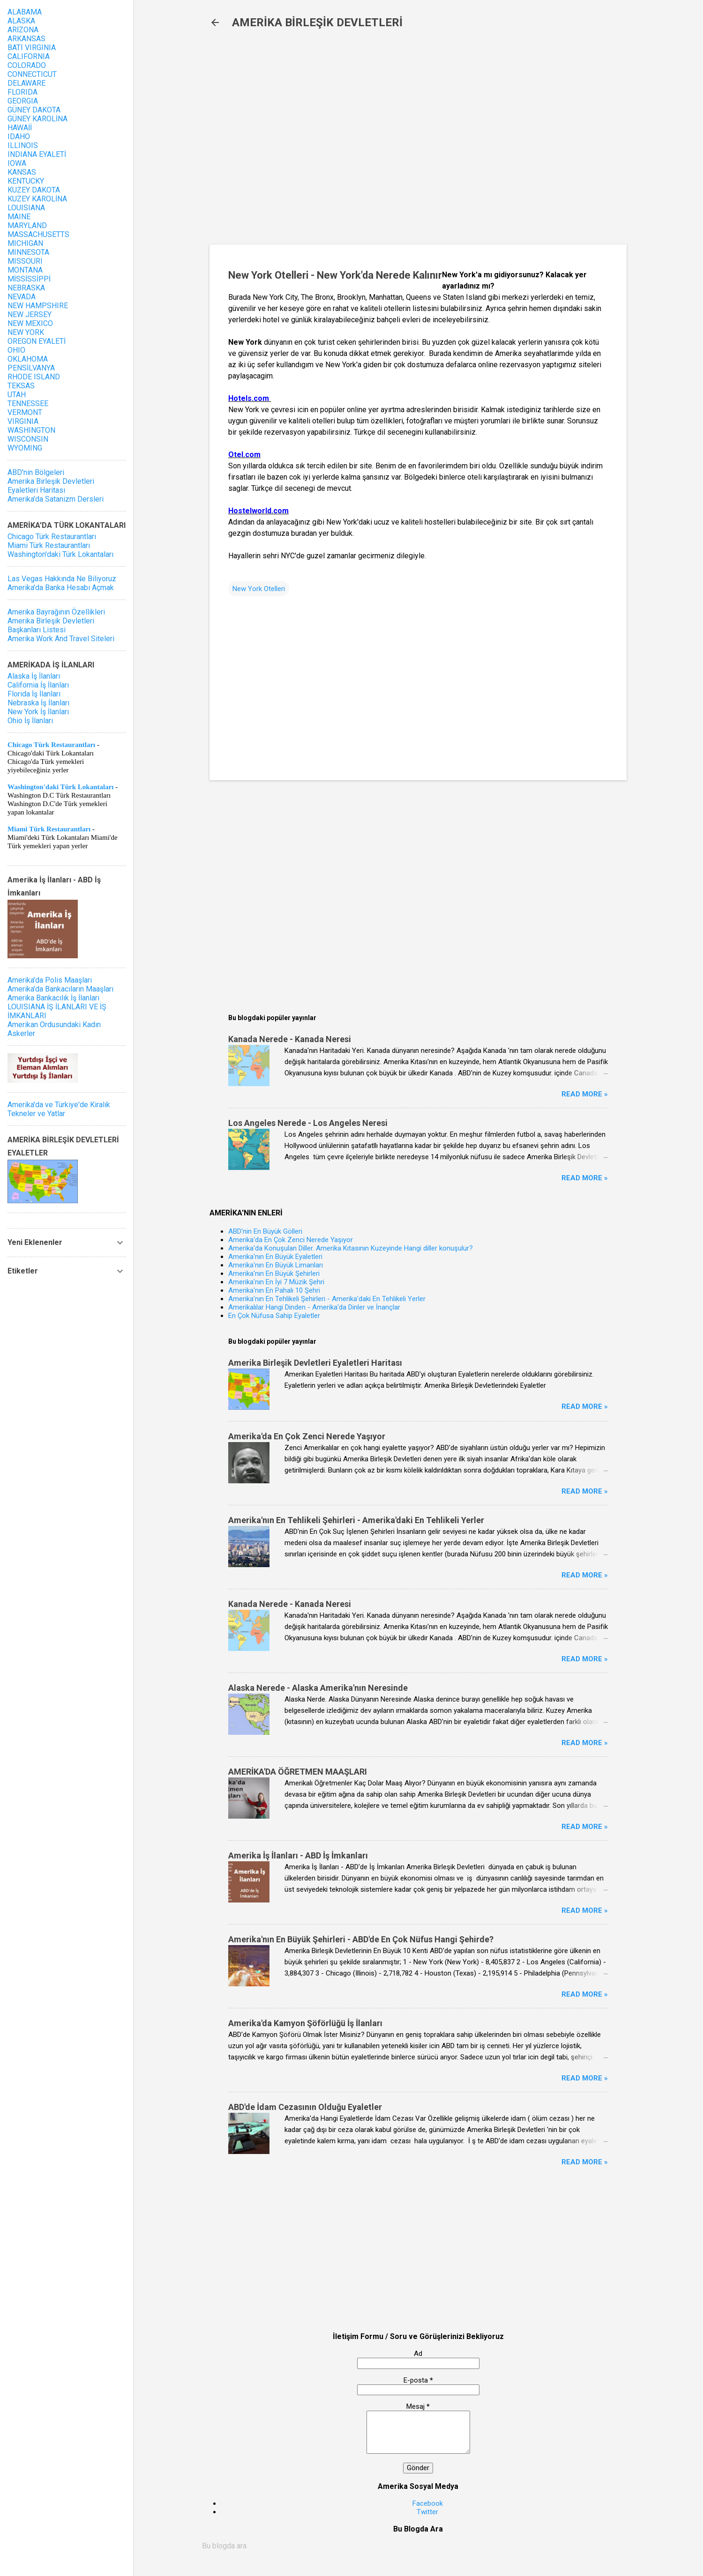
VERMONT (24, 412)
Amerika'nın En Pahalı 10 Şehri (274, 1290)
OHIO (16, 350)
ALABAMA (24, 11)
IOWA (16, 163)
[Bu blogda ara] (418, 2546)
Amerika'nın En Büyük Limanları (275, 1265)
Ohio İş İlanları (30, 720)
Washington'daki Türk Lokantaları (60, 554)
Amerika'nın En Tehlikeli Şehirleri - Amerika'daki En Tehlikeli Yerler (327, 1299)
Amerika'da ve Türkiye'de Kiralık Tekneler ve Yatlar (58, 1109)
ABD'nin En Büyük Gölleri (265, 1231)
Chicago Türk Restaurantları (51, 536)
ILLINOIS (22, 145)
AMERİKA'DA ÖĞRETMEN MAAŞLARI (297, 1772)
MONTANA (25, 270)
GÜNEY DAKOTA (33, 109)
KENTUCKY (25, 181)
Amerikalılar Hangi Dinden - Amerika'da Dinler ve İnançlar (314, 1307)
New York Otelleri (258, 589)
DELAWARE (26, 83)
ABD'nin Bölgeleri (35, 472)
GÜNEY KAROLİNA (37, 118)
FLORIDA (22, 92)
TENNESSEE (27, 403)
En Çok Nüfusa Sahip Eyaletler (274, 1315)
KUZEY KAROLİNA (37, 198)
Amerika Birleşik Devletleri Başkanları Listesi (50, 625)
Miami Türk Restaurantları (48, 545)
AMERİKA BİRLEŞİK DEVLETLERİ (317, 22)
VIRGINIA (22, 421)
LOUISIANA (26, 207)
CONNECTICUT (32, 74)
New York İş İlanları (38, 711)
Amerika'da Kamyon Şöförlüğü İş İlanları (305, 2023)
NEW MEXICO (30, 323)
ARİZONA (22, 29)
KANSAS (21, 172)
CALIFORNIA (28, 56)
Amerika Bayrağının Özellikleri (56, 611)
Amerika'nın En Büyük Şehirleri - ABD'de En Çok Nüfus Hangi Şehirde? (361, 1939)
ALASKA (21, 20)
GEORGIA (22, 100)
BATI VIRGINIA (31, 47)
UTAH (16, 394)
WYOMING (24, 448)
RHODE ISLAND (33, 376)
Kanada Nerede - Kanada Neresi (289, 1039)
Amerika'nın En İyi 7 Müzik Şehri (276, 1282)
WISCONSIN (27, 439)
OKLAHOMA (27, 359)
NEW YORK (25, 332)
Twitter (427, 2512)
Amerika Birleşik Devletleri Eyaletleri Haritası (315, 1363)
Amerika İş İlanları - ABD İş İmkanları (298, 1855)
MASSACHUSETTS (38, 234)
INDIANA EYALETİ (36, 154)
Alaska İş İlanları (33, 676)
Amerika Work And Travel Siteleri (60, 638)
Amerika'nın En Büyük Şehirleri (274, 1273)
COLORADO (26, 65)
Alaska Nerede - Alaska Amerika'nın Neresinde (318, 1688)
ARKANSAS (26, 38)
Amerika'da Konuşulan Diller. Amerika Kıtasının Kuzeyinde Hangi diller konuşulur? (350, 1248)
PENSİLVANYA (31, 367)
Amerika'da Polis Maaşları (49, 980)
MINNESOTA (28, 252)
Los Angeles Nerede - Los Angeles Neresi (308, 1123)
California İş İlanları (38, 685)
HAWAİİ (19, 127)
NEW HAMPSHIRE (37, 305)
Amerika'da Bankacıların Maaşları (60, 989)
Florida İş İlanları (33, 693)
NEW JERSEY (29, 314)
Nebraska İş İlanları (38, 702)
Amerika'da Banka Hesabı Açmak (60, 587)
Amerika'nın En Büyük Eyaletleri (275, 1256)
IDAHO (18, 136)
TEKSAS (21, 385)
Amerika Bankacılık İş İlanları (53, 997)
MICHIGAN (25, 243)
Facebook (427, 2503)
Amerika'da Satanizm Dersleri (55, 499)
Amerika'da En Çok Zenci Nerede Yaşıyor (290, 1240)
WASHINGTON (31, 430)
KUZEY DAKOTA (33, 189)
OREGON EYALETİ (36, 341)
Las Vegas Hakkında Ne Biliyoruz (61, 578)
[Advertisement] (361, 141)
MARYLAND (27, 225)
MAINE (18, 216)
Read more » (584, 1094)
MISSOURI (25, 261)
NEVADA (21, 296)
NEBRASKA (26, 287)
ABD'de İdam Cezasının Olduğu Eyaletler (305, 2107)
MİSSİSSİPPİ (29, 278)
